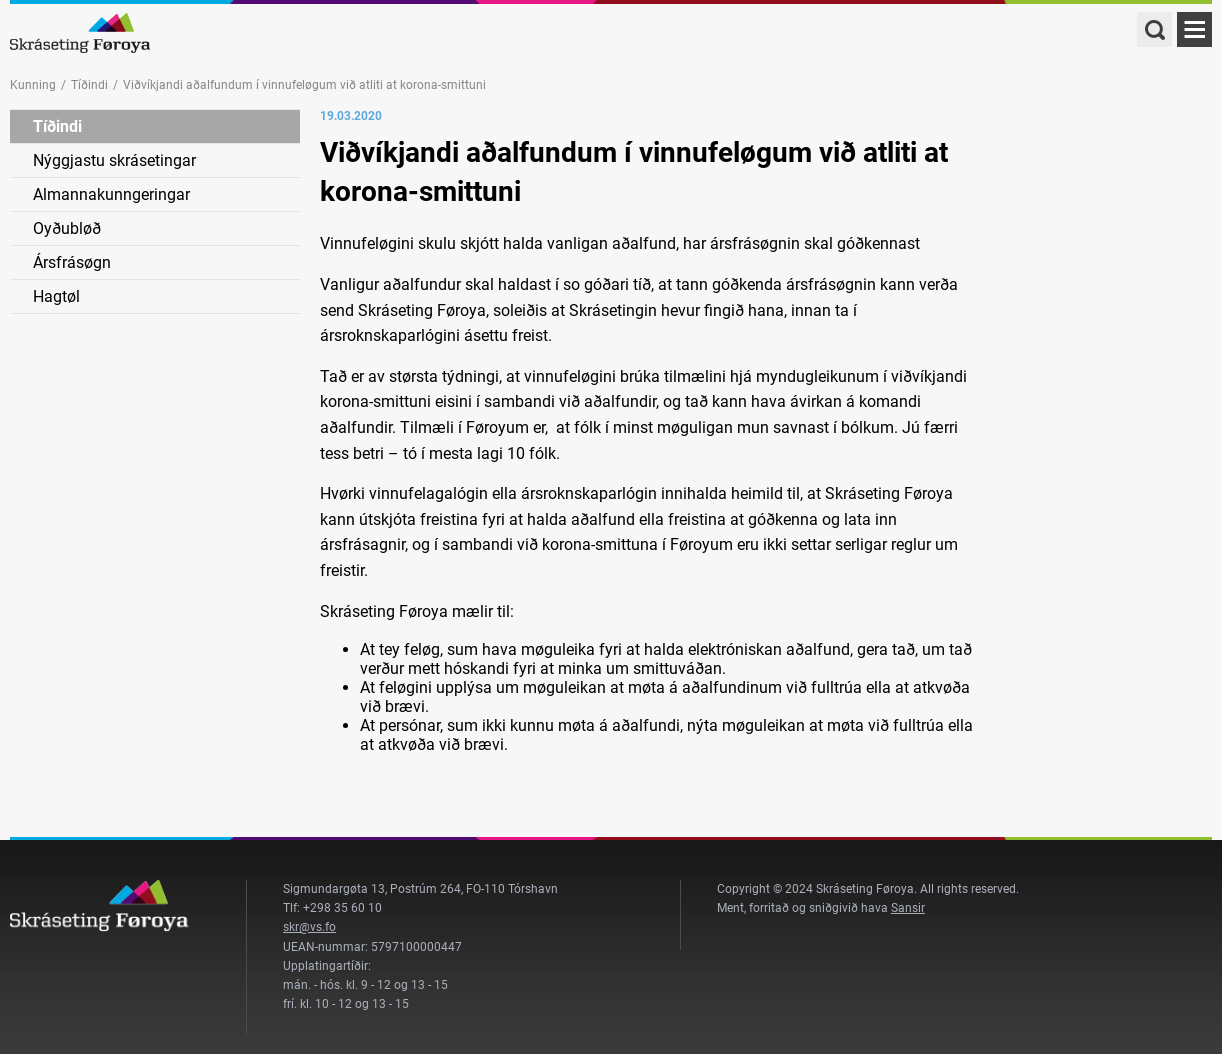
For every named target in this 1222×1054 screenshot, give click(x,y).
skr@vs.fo (309, 927)
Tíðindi (89, 85)
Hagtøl (56, 296)
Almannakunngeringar (111, 194)
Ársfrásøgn (72, 262)
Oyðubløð (67, 228)
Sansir (908, 908)
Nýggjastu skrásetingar (114, 160)
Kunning (33, 85)
